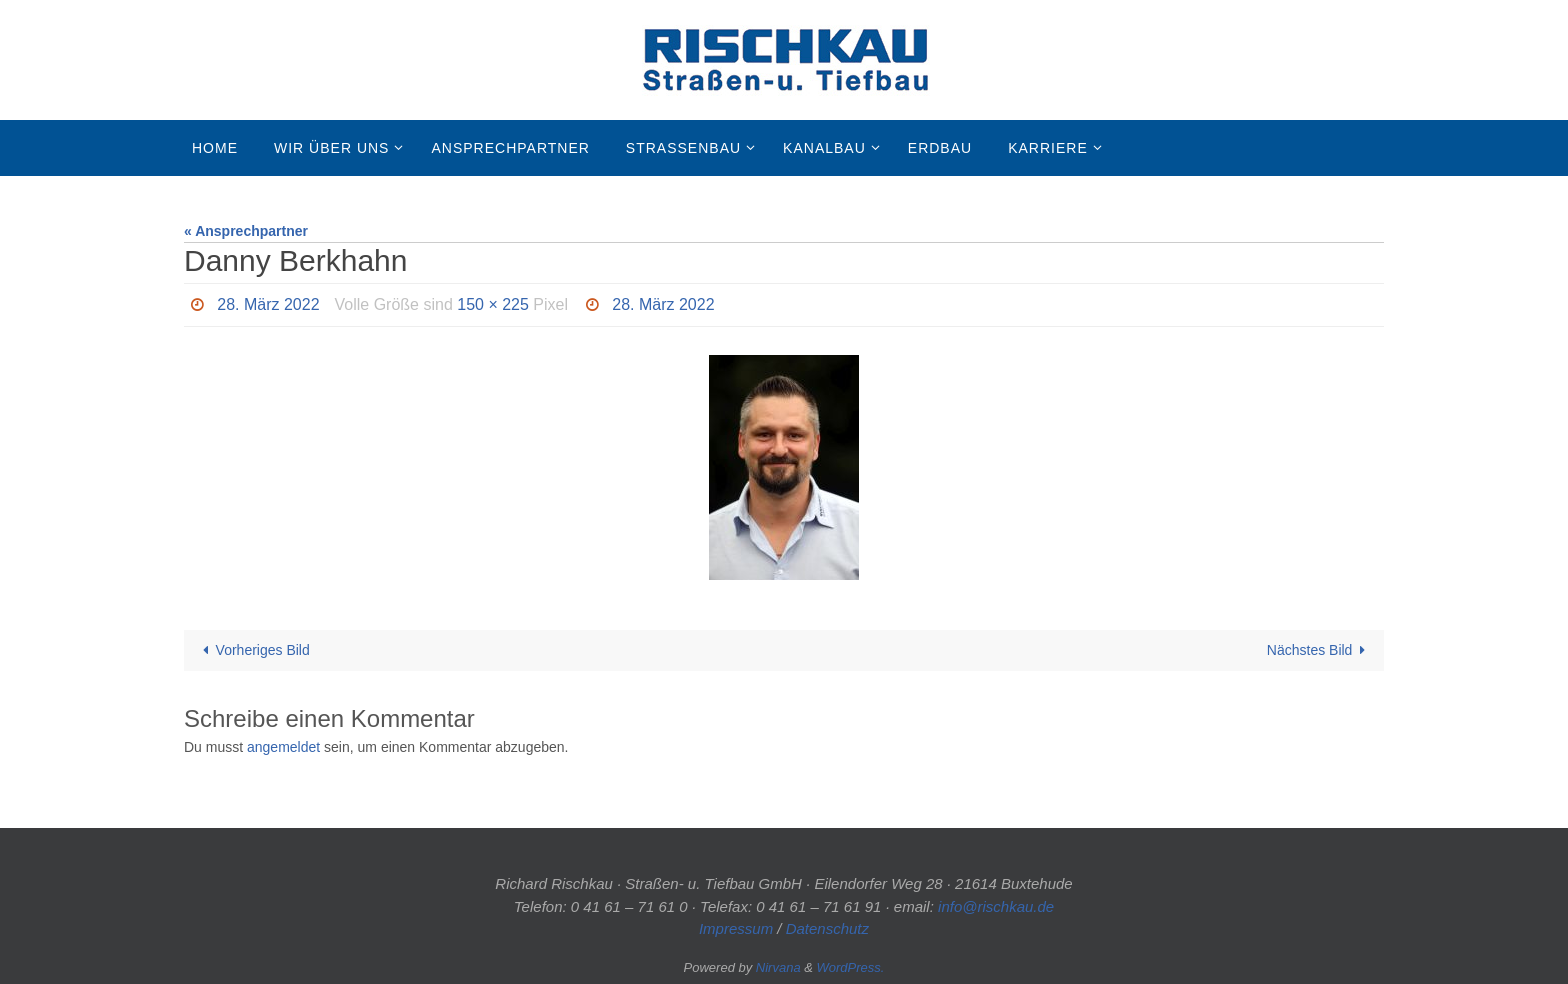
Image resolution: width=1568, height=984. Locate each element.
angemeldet (283, 747)
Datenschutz (827, 928)
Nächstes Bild (1319, 650)
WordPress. (851, 967)
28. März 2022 (268, 304)
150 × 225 (493, 304)
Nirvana (778, 967)
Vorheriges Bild (253, 650)
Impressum (736, 928)
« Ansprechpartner (246, 231)
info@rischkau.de (996, 906)
